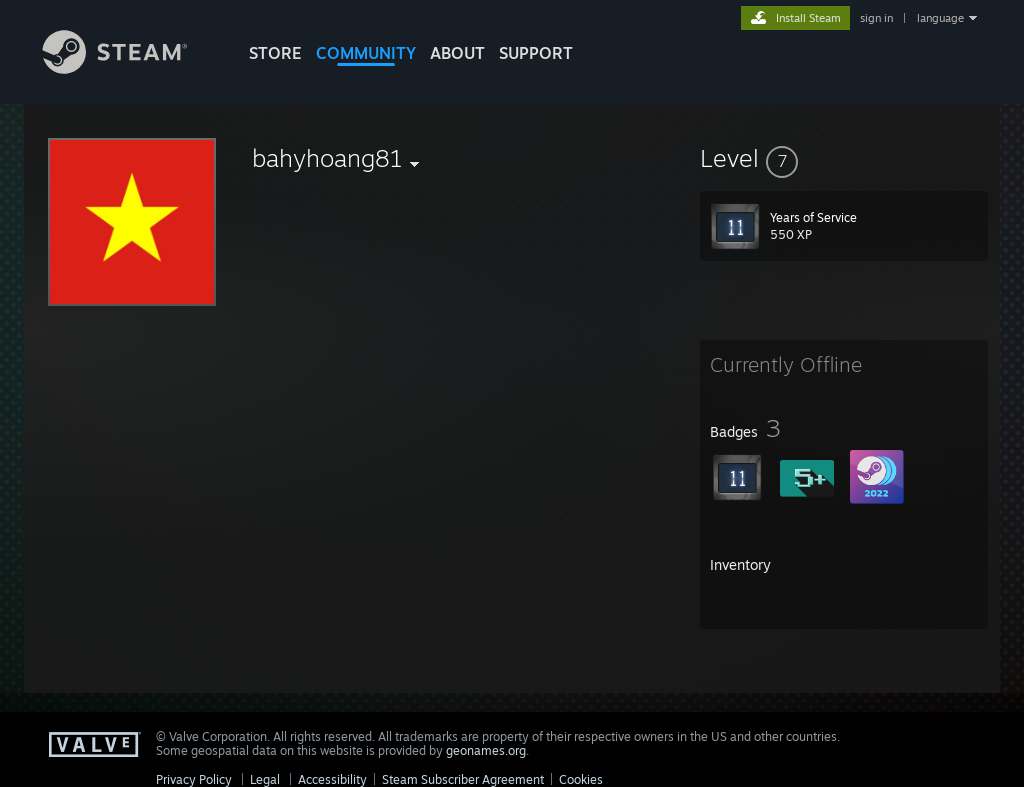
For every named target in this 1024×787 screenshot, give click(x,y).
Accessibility (332, 779)
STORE (275, 53)
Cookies (581, 779)
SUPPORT (536, 53)
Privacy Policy (194, 779)
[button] (844, 158)
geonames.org (486, 750)
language (940, 18)
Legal (265, 779)
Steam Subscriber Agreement (463, 779)
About (457, 53)
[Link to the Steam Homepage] (130, 68)
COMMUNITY (366, 53)
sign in (876, 18)
